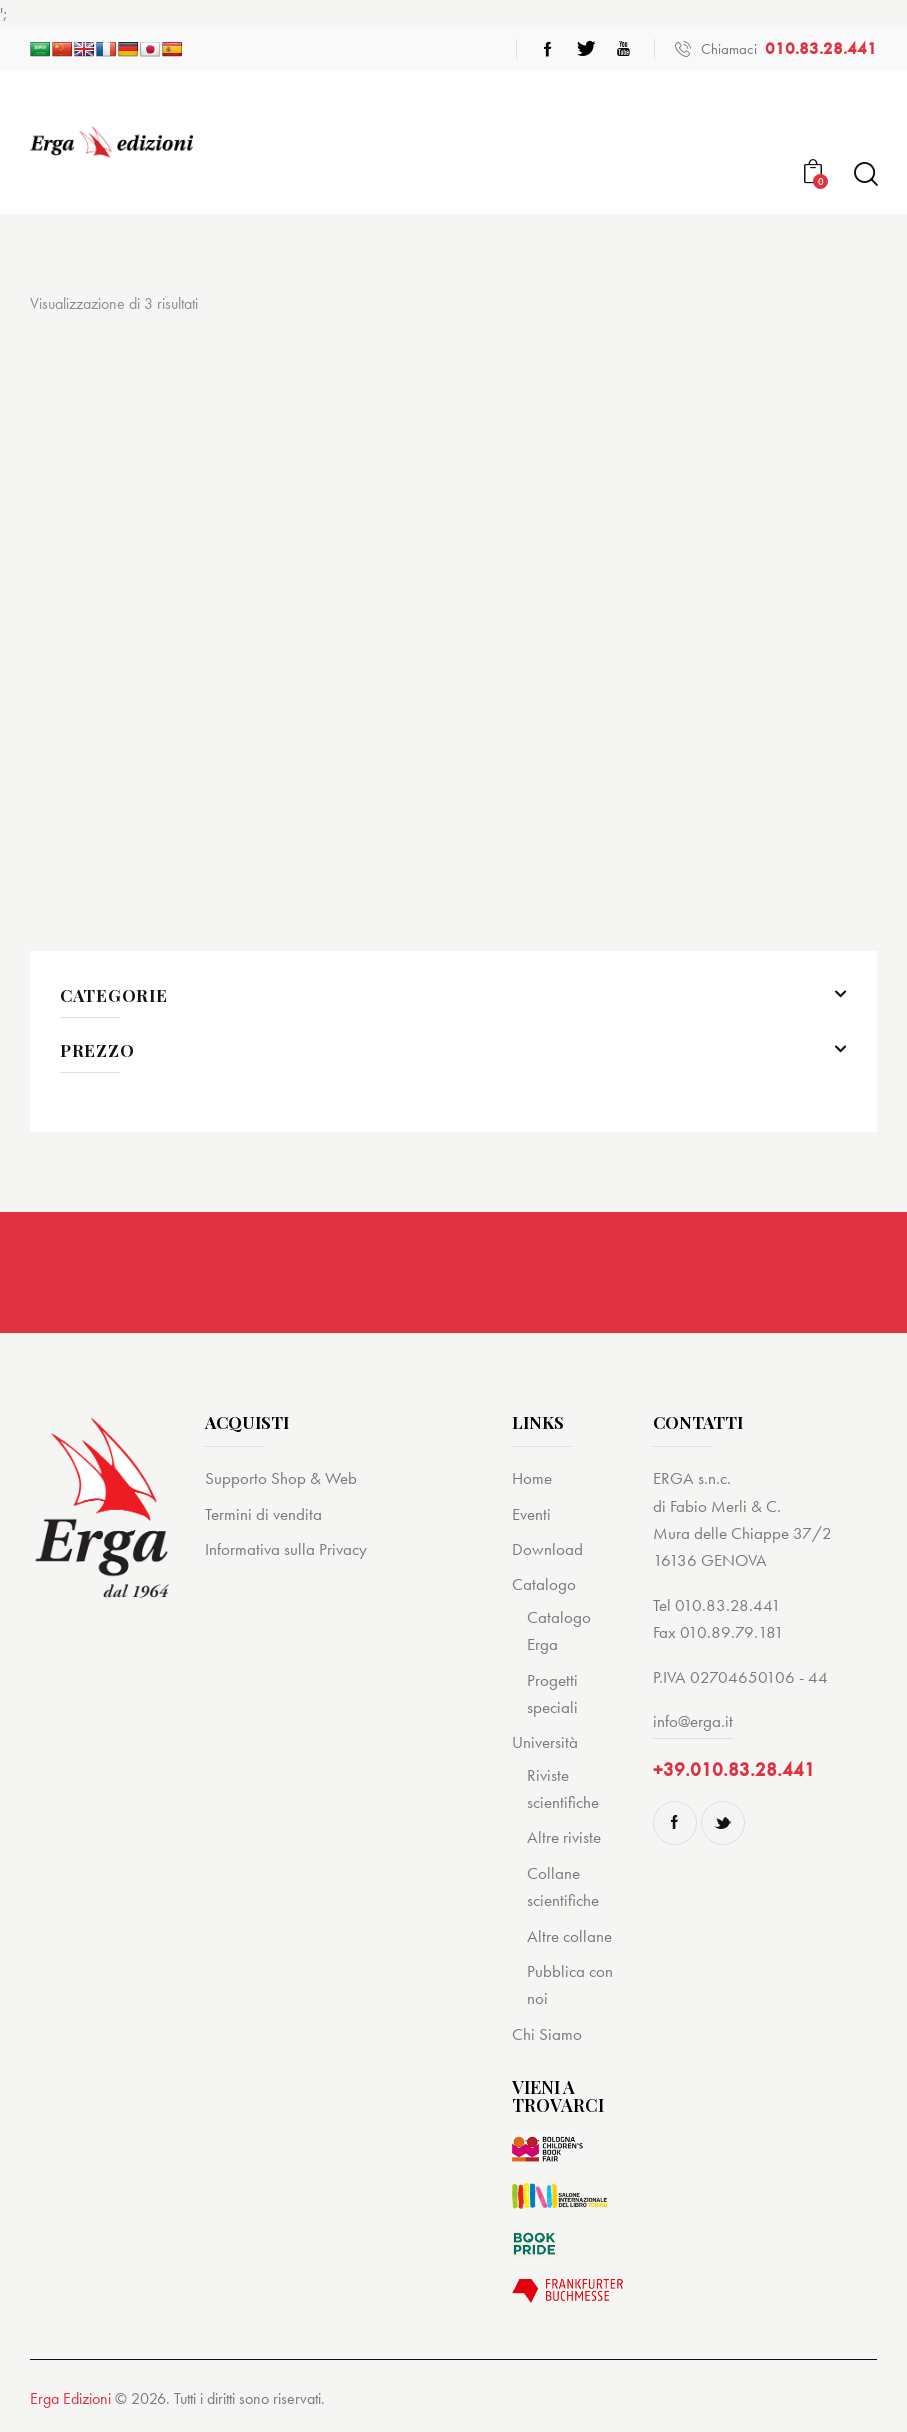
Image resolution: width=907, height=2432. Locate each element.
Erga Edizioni (70, 2398)
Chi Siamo (547, 2034)
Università (545, 1742)
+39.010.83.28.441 (734, 1769)
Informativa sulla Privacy (286, 1549)
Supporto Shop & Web (281, 1478)
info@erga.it (693, 1721)
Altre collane (569, 1936)
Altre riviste (564, 1837)
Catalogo (544, 1584)
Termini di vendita (263, 1514)
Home (532, 1478)
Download (547, 1549)
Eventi (531, 1514)
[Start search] (864, 174)
